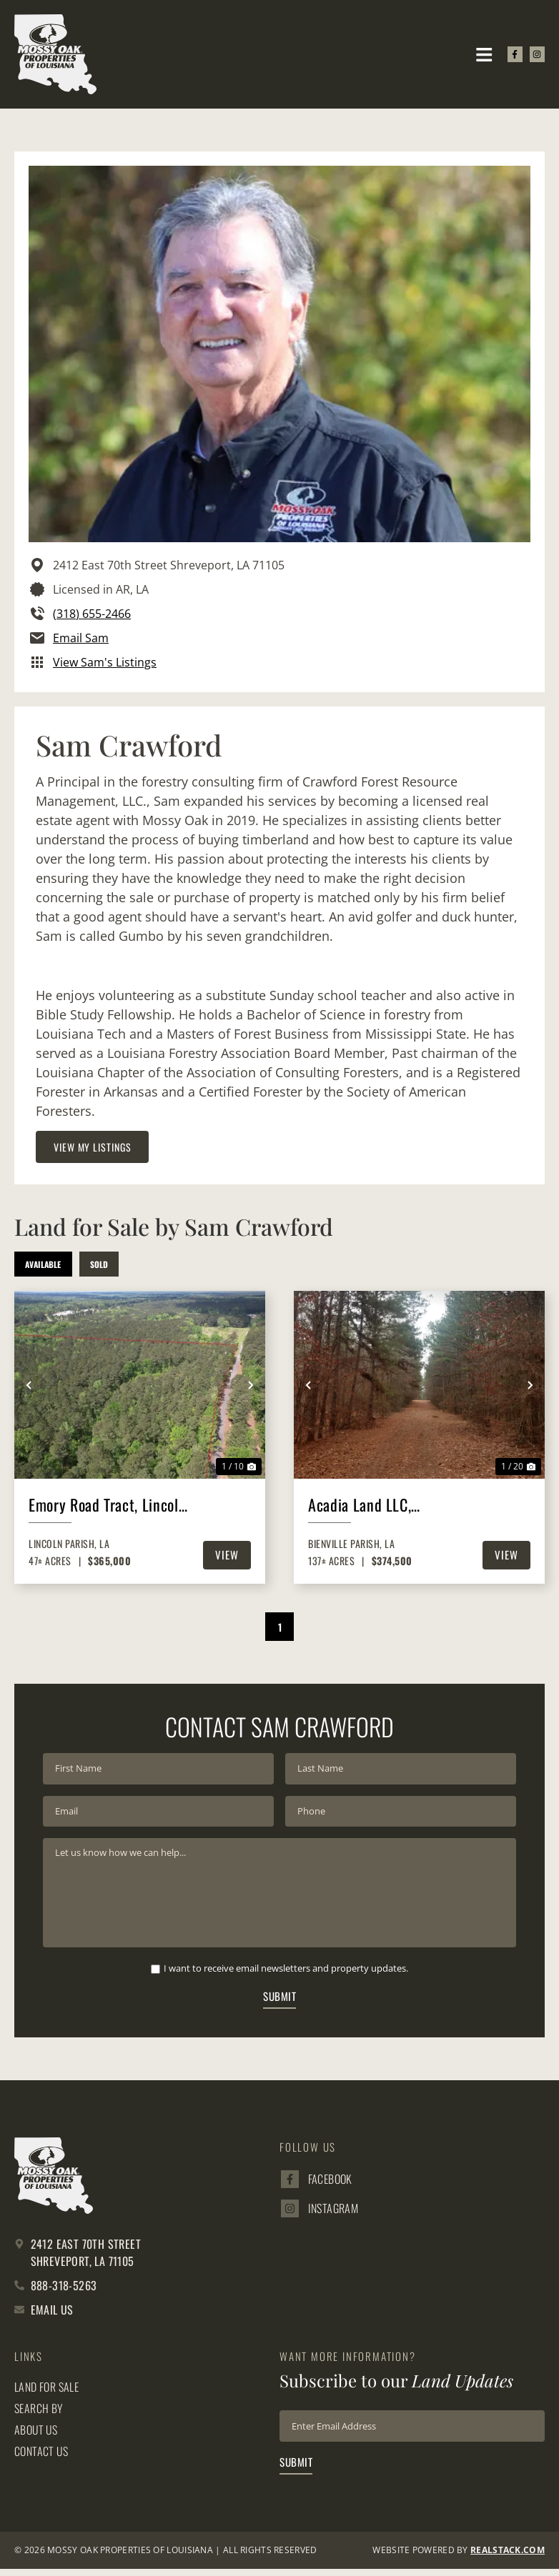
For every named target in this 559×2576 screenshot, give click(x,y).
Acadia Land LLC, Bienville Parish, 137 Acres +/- (369, 1506)
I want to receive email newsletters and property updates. (286, 1974)
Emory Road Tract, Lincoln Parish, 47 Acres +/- (107, 1506)
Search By (39, 2415)
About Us (36, 2437)
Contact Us (41, 2458)
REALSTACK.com (507, 2558)
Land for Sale (46, 2394)
